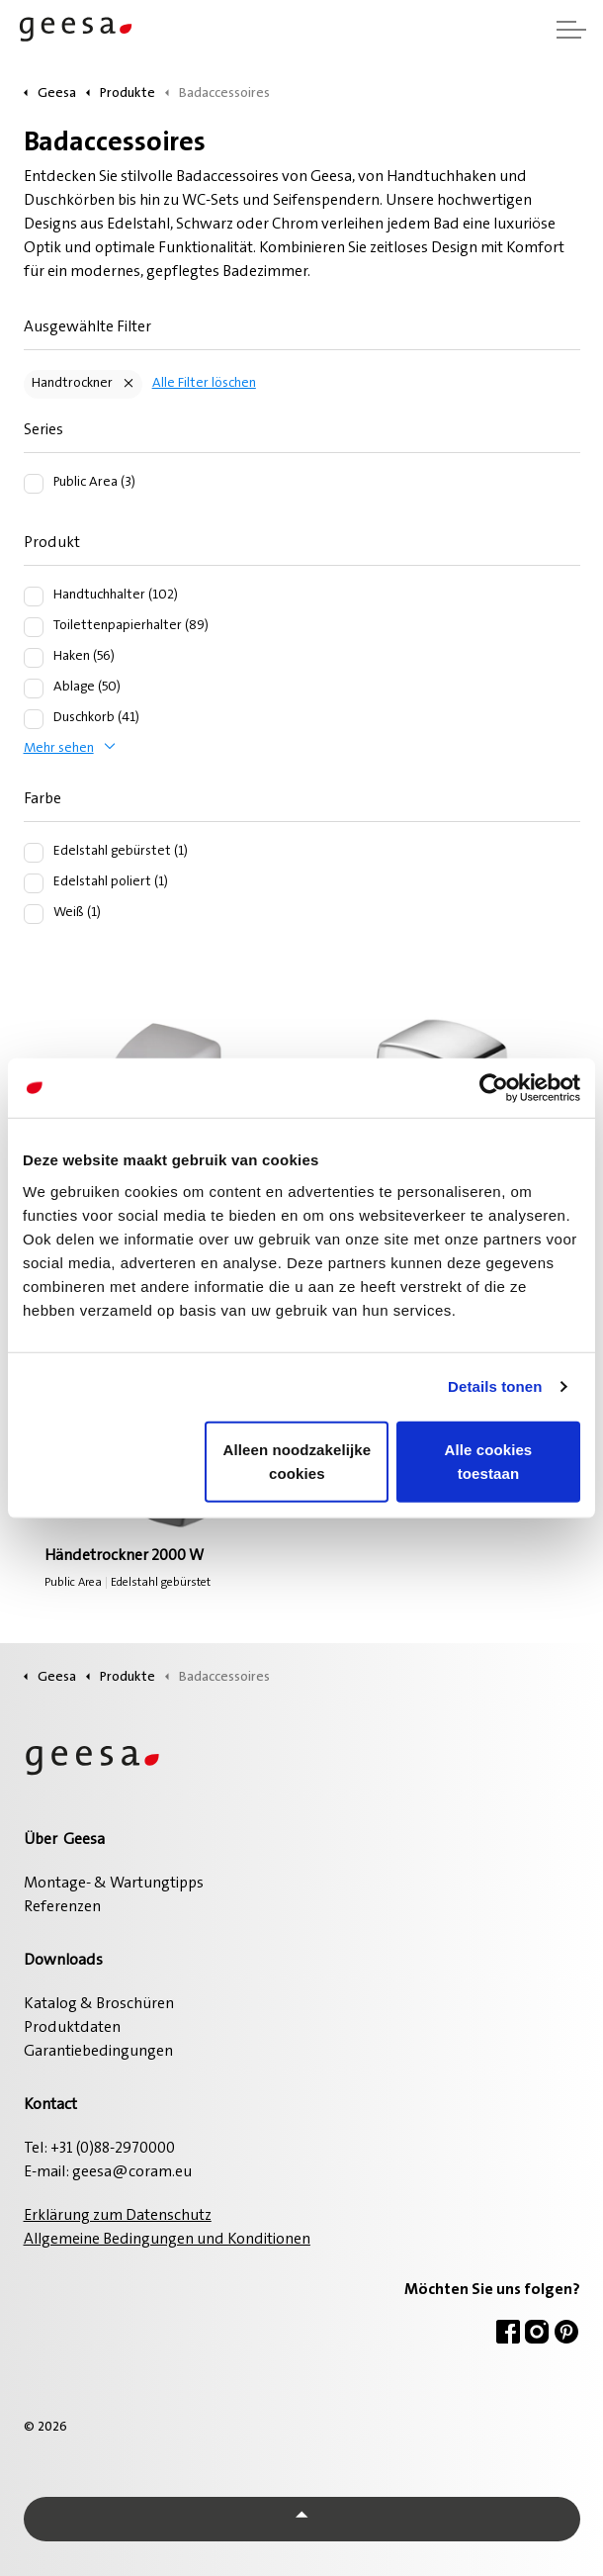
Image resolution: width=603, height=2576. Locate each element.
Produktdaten (72, 2028)
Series (43, 430)
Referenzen (62, 1907)
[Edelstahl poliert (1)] (33, 883)
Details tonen (495, 1386)
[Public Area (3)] (33, 484)
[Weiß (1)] (33, 914)
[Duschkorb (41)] (33, 719)
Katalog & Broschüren (99, 2004)
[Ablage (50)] (33, 688)
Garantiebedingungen (98, 2052)
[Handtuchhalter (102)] (33, 596)
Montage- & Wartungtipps (114, 1883)
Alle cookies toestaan (489, 1460)
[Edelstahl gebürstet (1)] (33, 853)
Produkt (52, 543)
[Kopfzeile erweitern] (571, 29)
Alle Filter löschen (204, 384)
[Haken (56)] (33, 658)
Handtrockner (72, 384)
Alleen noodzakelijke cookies (297, 1460)
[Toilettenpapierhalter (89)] (33, 627)
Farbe (42, 799)
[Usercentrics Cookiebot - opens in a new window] (493, 1088)
